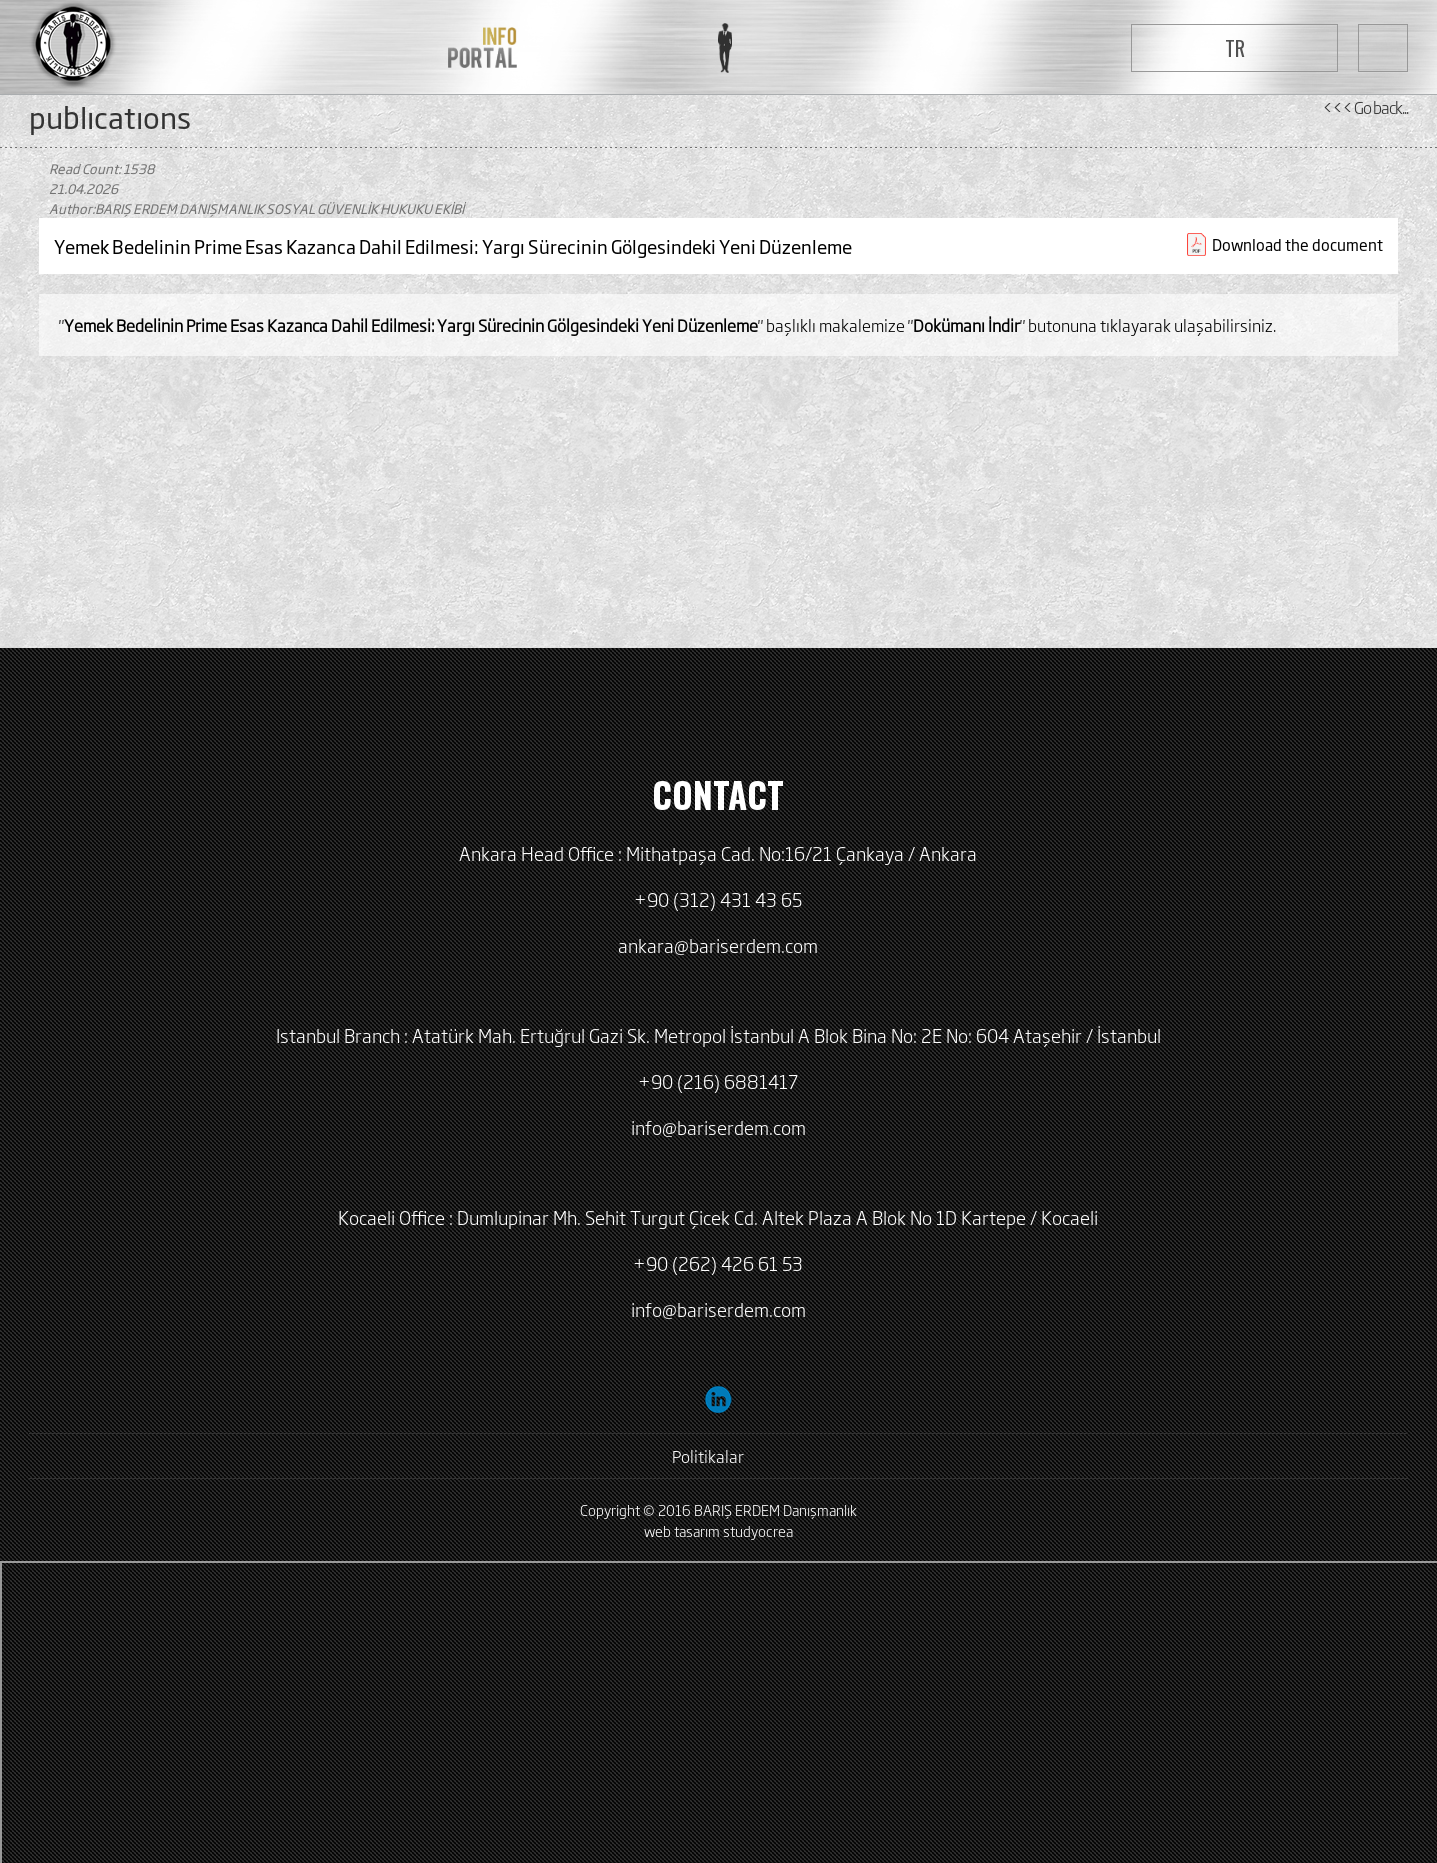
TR (1235, 48)
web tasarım (682, 1530)
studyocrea (758, 1530)
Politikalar (708, 1456)
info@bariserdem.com (718, 1127)
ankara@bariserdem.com (718, 945)
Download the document (1297, 244)
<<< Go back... (1365, 107)
